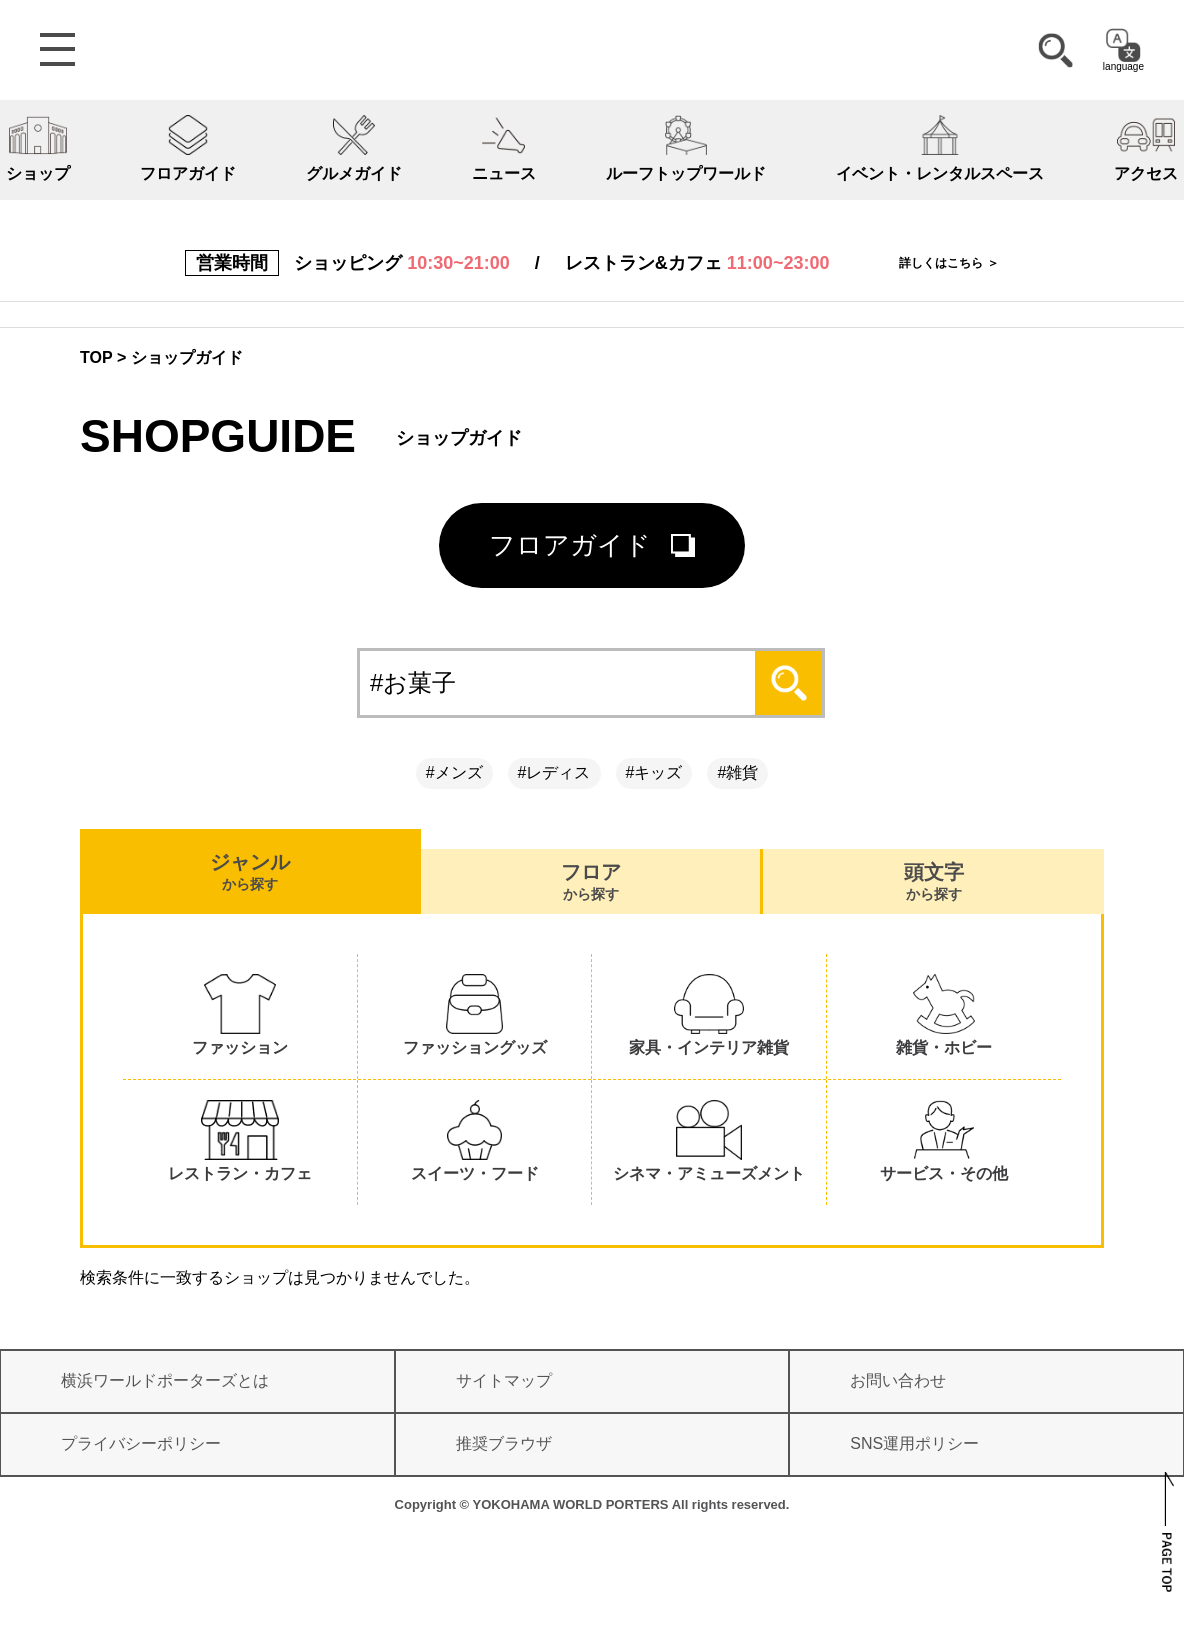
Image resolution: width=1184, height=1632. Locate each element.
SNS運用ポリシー (914, 1443)
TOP (96, 357)
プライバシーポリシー (141, 1443)
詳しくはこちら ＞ (948, 263)
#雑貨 (737, 772)
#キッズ (654, 772)
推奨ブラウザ (504, 1443)
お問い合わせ (898, 1380)
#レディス (554, 772)
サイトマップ (504, 1380)
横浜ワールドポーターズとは (165, 1380)
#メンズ (454, 772)
